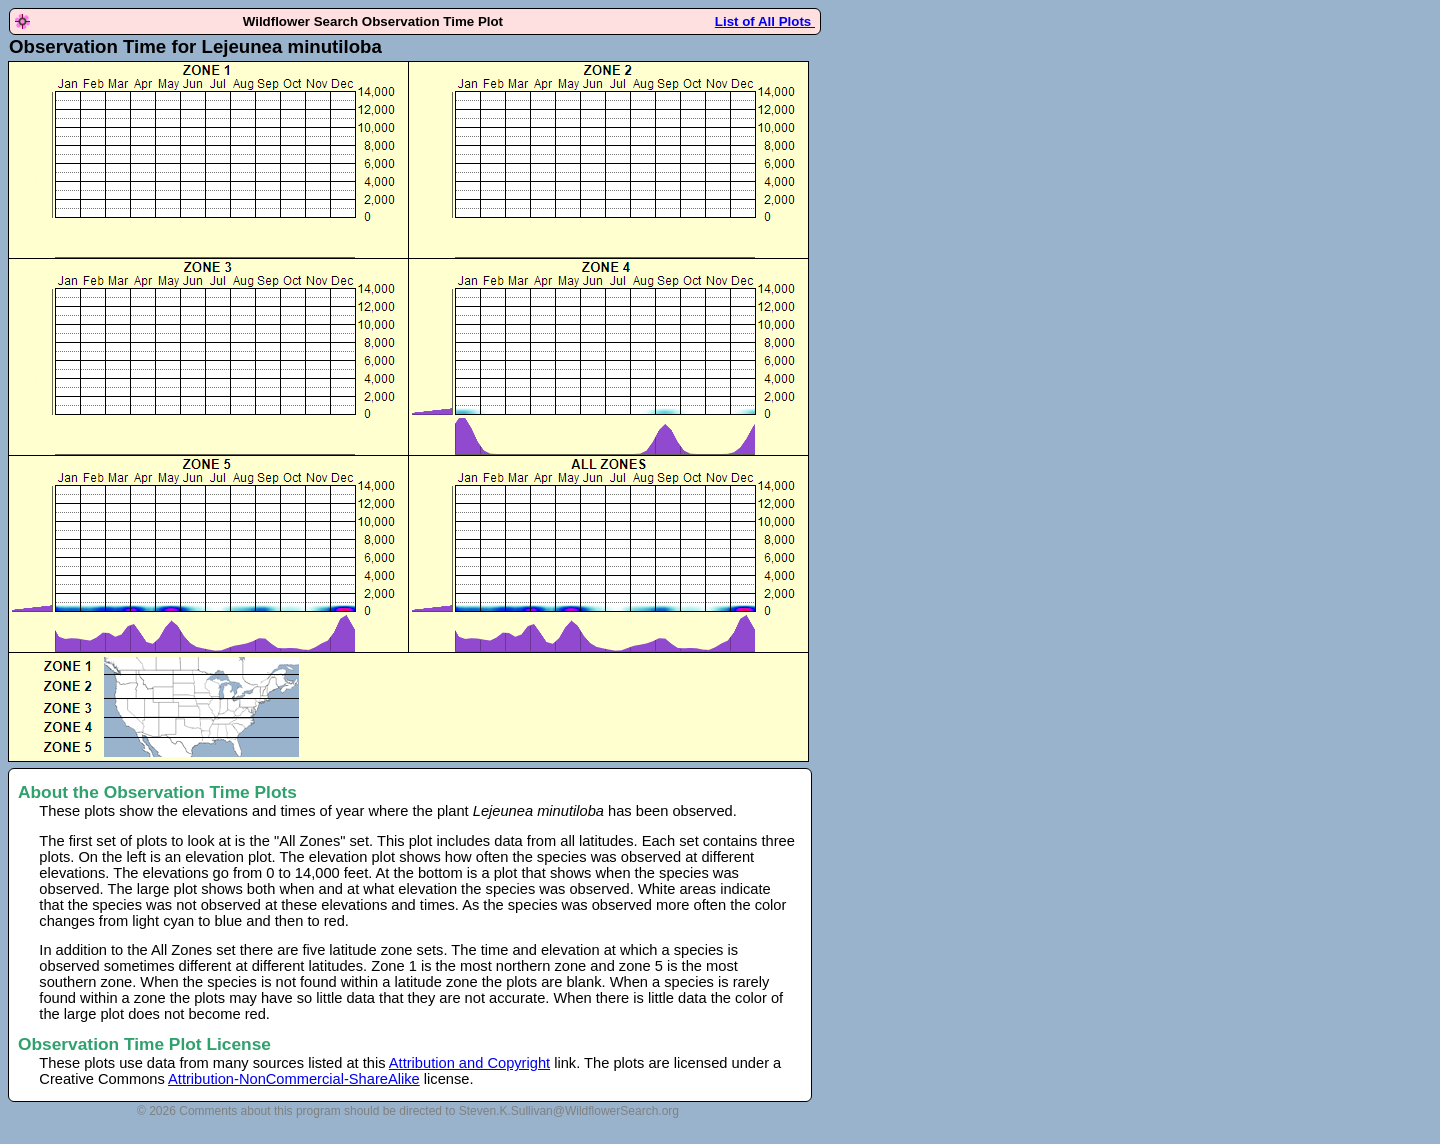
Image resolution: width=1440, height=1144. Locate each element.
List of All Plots (765, 21)
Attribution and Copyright (469, 1063)
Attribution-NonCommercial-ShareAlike (294, 1079)
